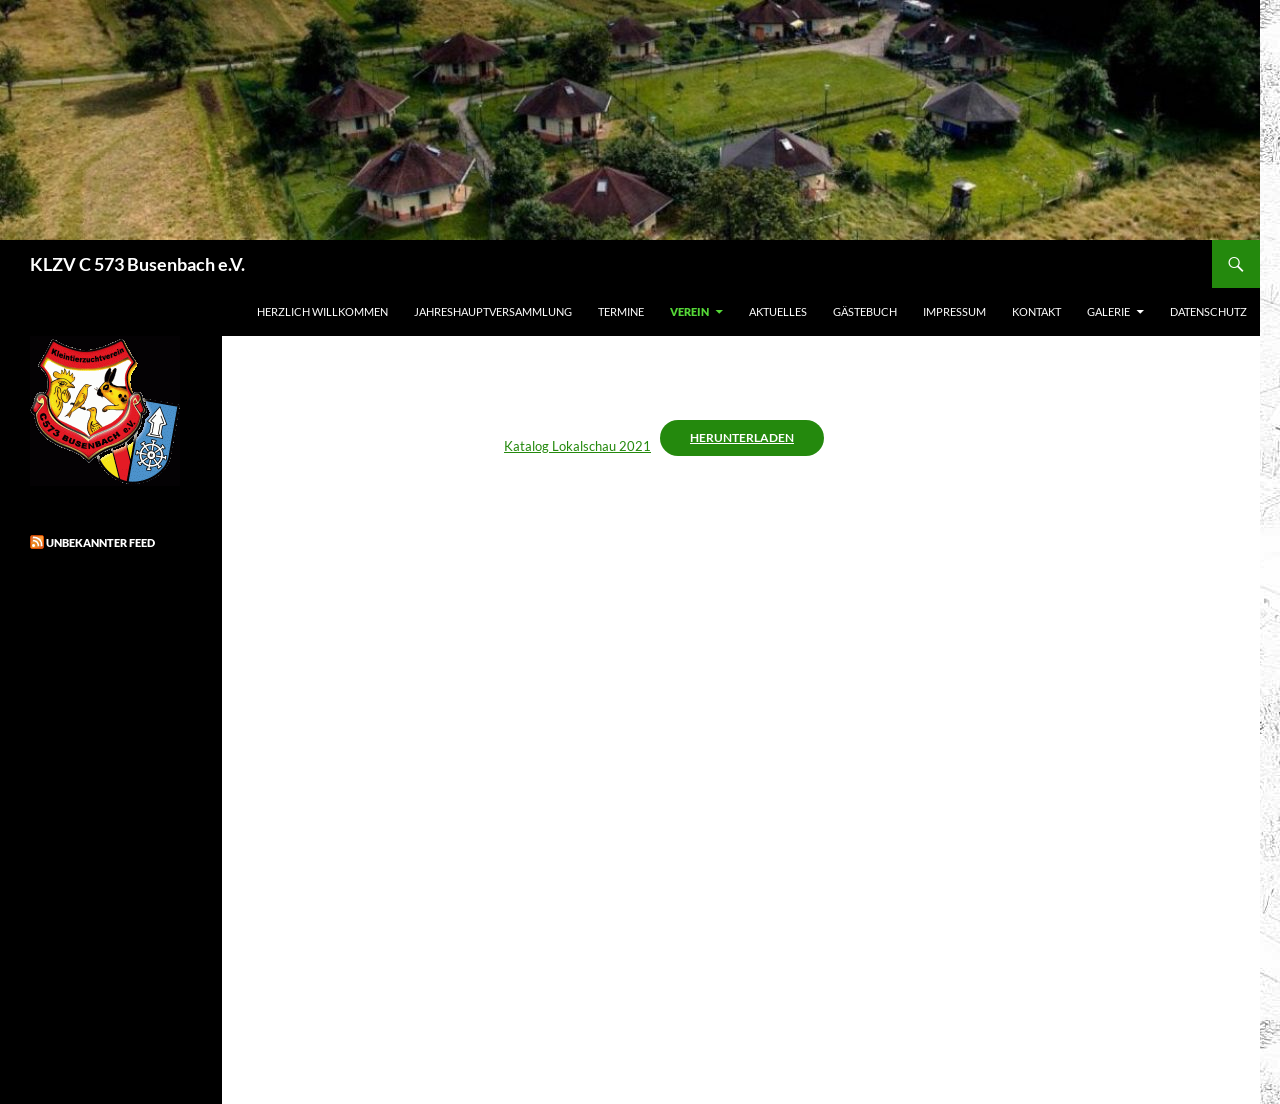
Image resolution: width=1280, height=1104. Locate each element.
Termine (621, 311)
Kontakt (1036, 311)
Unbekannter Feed (100, 542)
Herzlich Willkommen (322, 311)
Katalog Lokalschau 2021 (577, 446)
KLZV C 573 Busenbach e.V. (137, 264)
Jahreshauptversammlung (493, 311)
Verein (689, 311)
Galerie (1108, 311)
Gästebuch (865, 311)
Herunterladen (742, 437)
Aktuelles (778, 311)
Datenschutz (1208, 311)
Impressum (954, 311)
